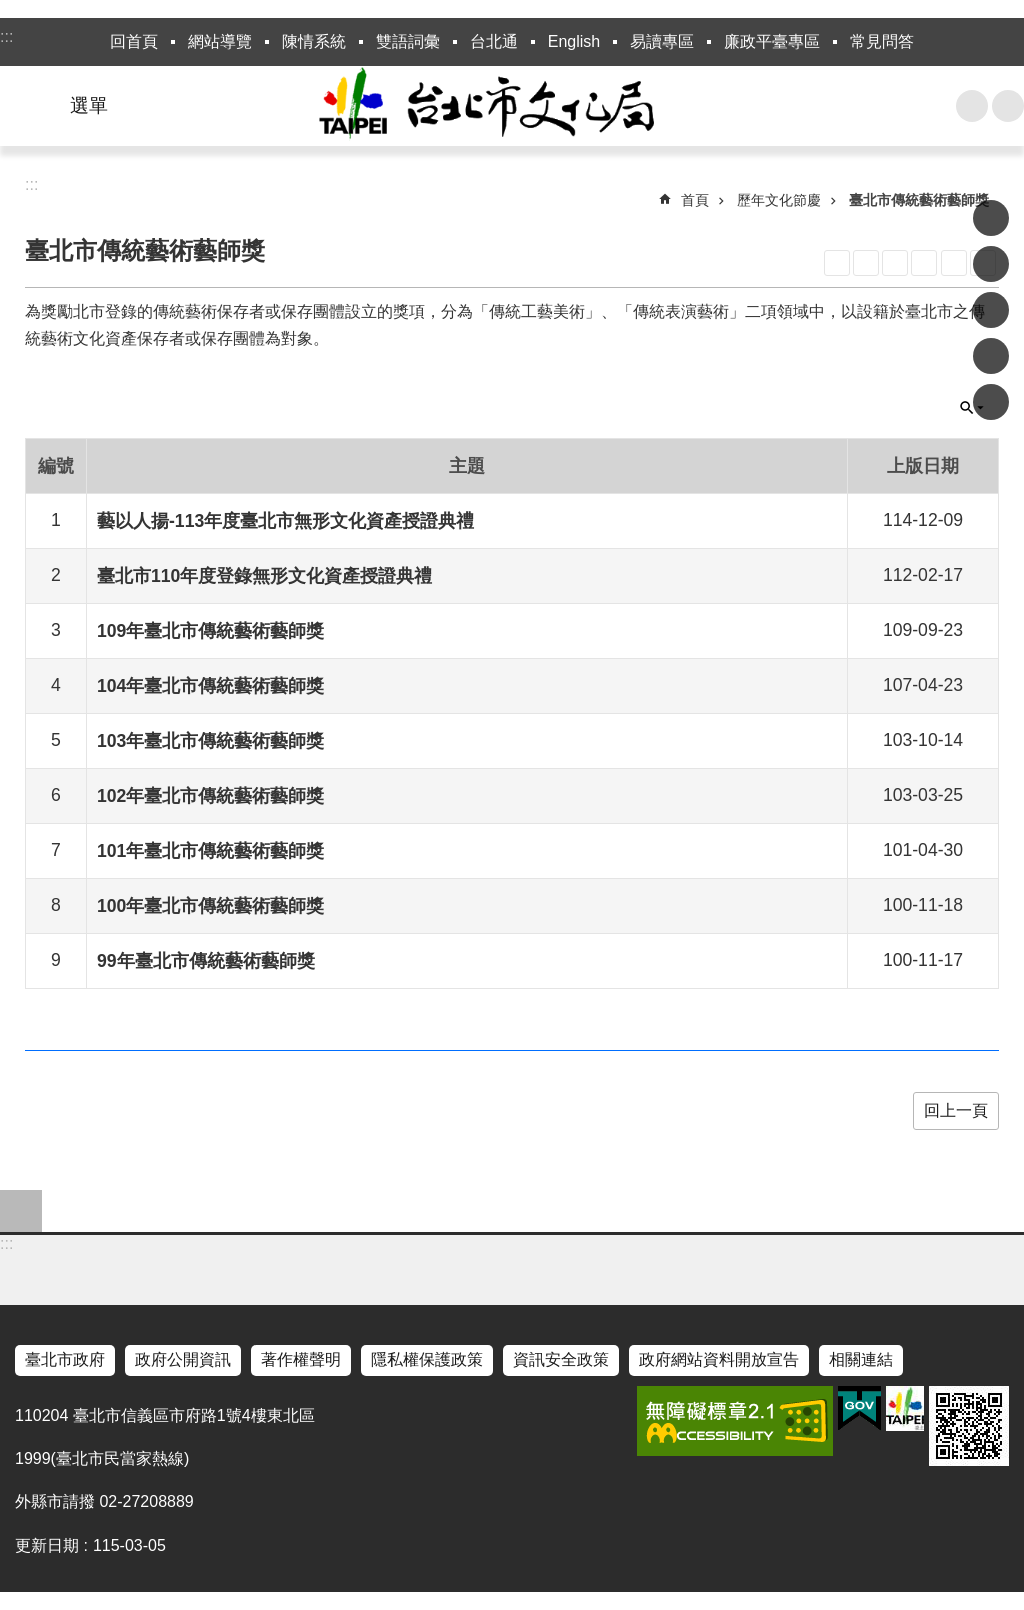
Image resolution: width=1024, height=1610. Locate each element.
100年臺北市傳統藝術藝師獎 (210, 906)
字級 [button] (1008, 106)
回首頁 (134, 41)
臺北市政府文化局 (512, 106)
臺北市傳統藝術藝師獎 (919, 200)
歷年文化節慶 (779, 200)
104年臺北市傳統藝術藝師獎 (210, 686)
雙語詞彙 (408, 41)
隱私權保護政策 (427, 1359)
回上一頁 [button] (956, 1110)
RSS (837, 263)
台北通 (494, 41)
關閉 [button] (972, 408)
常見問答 (882, 41)
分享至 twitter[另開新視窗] (991, 310)
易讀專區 (662, 41)
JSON (895, 263)
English (574, 41)
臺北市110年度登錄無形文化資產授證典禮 (264, 576)
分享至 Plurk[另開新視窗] (991, 264)
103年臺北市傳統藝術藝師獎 (210, 741)
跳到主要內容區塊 (10, 10)
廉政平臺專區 (772, 41)
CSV (924, 263)
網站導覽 (220, 41)
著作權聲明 (301, 1359)
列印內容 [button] (954, 263)
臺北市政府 (65, 1359)
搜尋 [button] (972, 106)
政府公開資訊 (183, 1359)
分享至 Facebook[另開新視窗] (991, 218)
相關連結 (861, 1359)
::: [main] (31, 184)
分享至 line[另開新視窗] (991, 356)
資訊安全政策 (561, 1359)
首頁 (695, 200)
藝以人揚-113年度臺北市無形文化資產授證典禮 (285, 521)
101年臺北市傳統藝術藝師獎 (210, 851)
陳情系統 (314, 41)
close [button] (21, 1211)
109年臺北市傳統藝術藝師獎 (210, 631)
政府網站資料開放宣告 (719, 1359)
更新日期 (47, 1545)
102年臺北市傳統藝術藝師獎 (210, 796)
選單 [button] (89, 105)
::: (6, 36)
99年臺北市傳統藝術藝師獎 (206, 961)
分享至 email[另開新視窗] (991, 402)
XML (866, 263)
